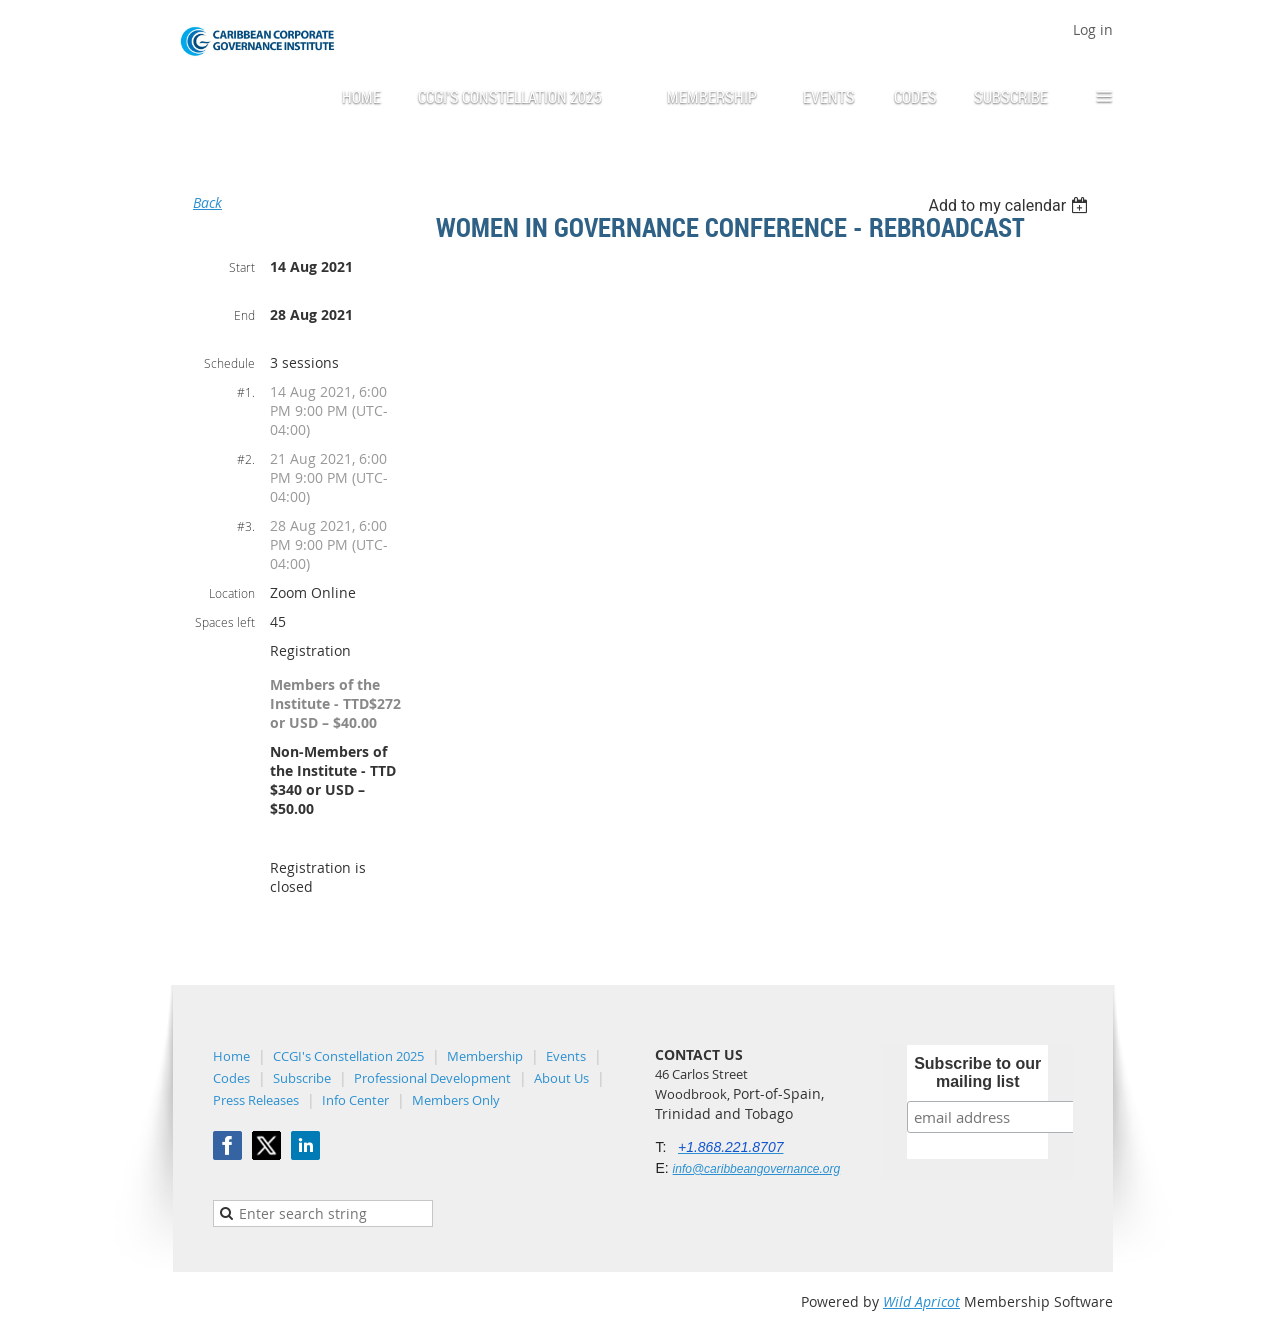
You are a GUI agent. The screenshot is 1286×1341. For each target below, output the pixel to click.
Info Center (355, 1100)
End (244, 315)
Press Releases (256, 1100)
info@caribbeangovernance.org (757, 1169)
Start (242, 267)
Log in (1093, 29)
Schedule (229, 363)
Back (207, 202)
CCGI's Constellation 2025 (348, 1056)
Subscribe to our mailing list (977, 1072)
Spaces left (225, 622)
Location (232, 593)
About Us (561, 1078)
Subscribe (302, 1078)
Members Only (456, 1100)
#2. (246, 459)
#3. (246, 526)
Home (231, 1056)
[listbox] (1010, 205)
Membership (485, 1056)
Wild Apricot (921, 1301)
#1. (246, 392)
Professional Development (432, 1078)
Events (566, 1056)
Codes (231, 1078)
